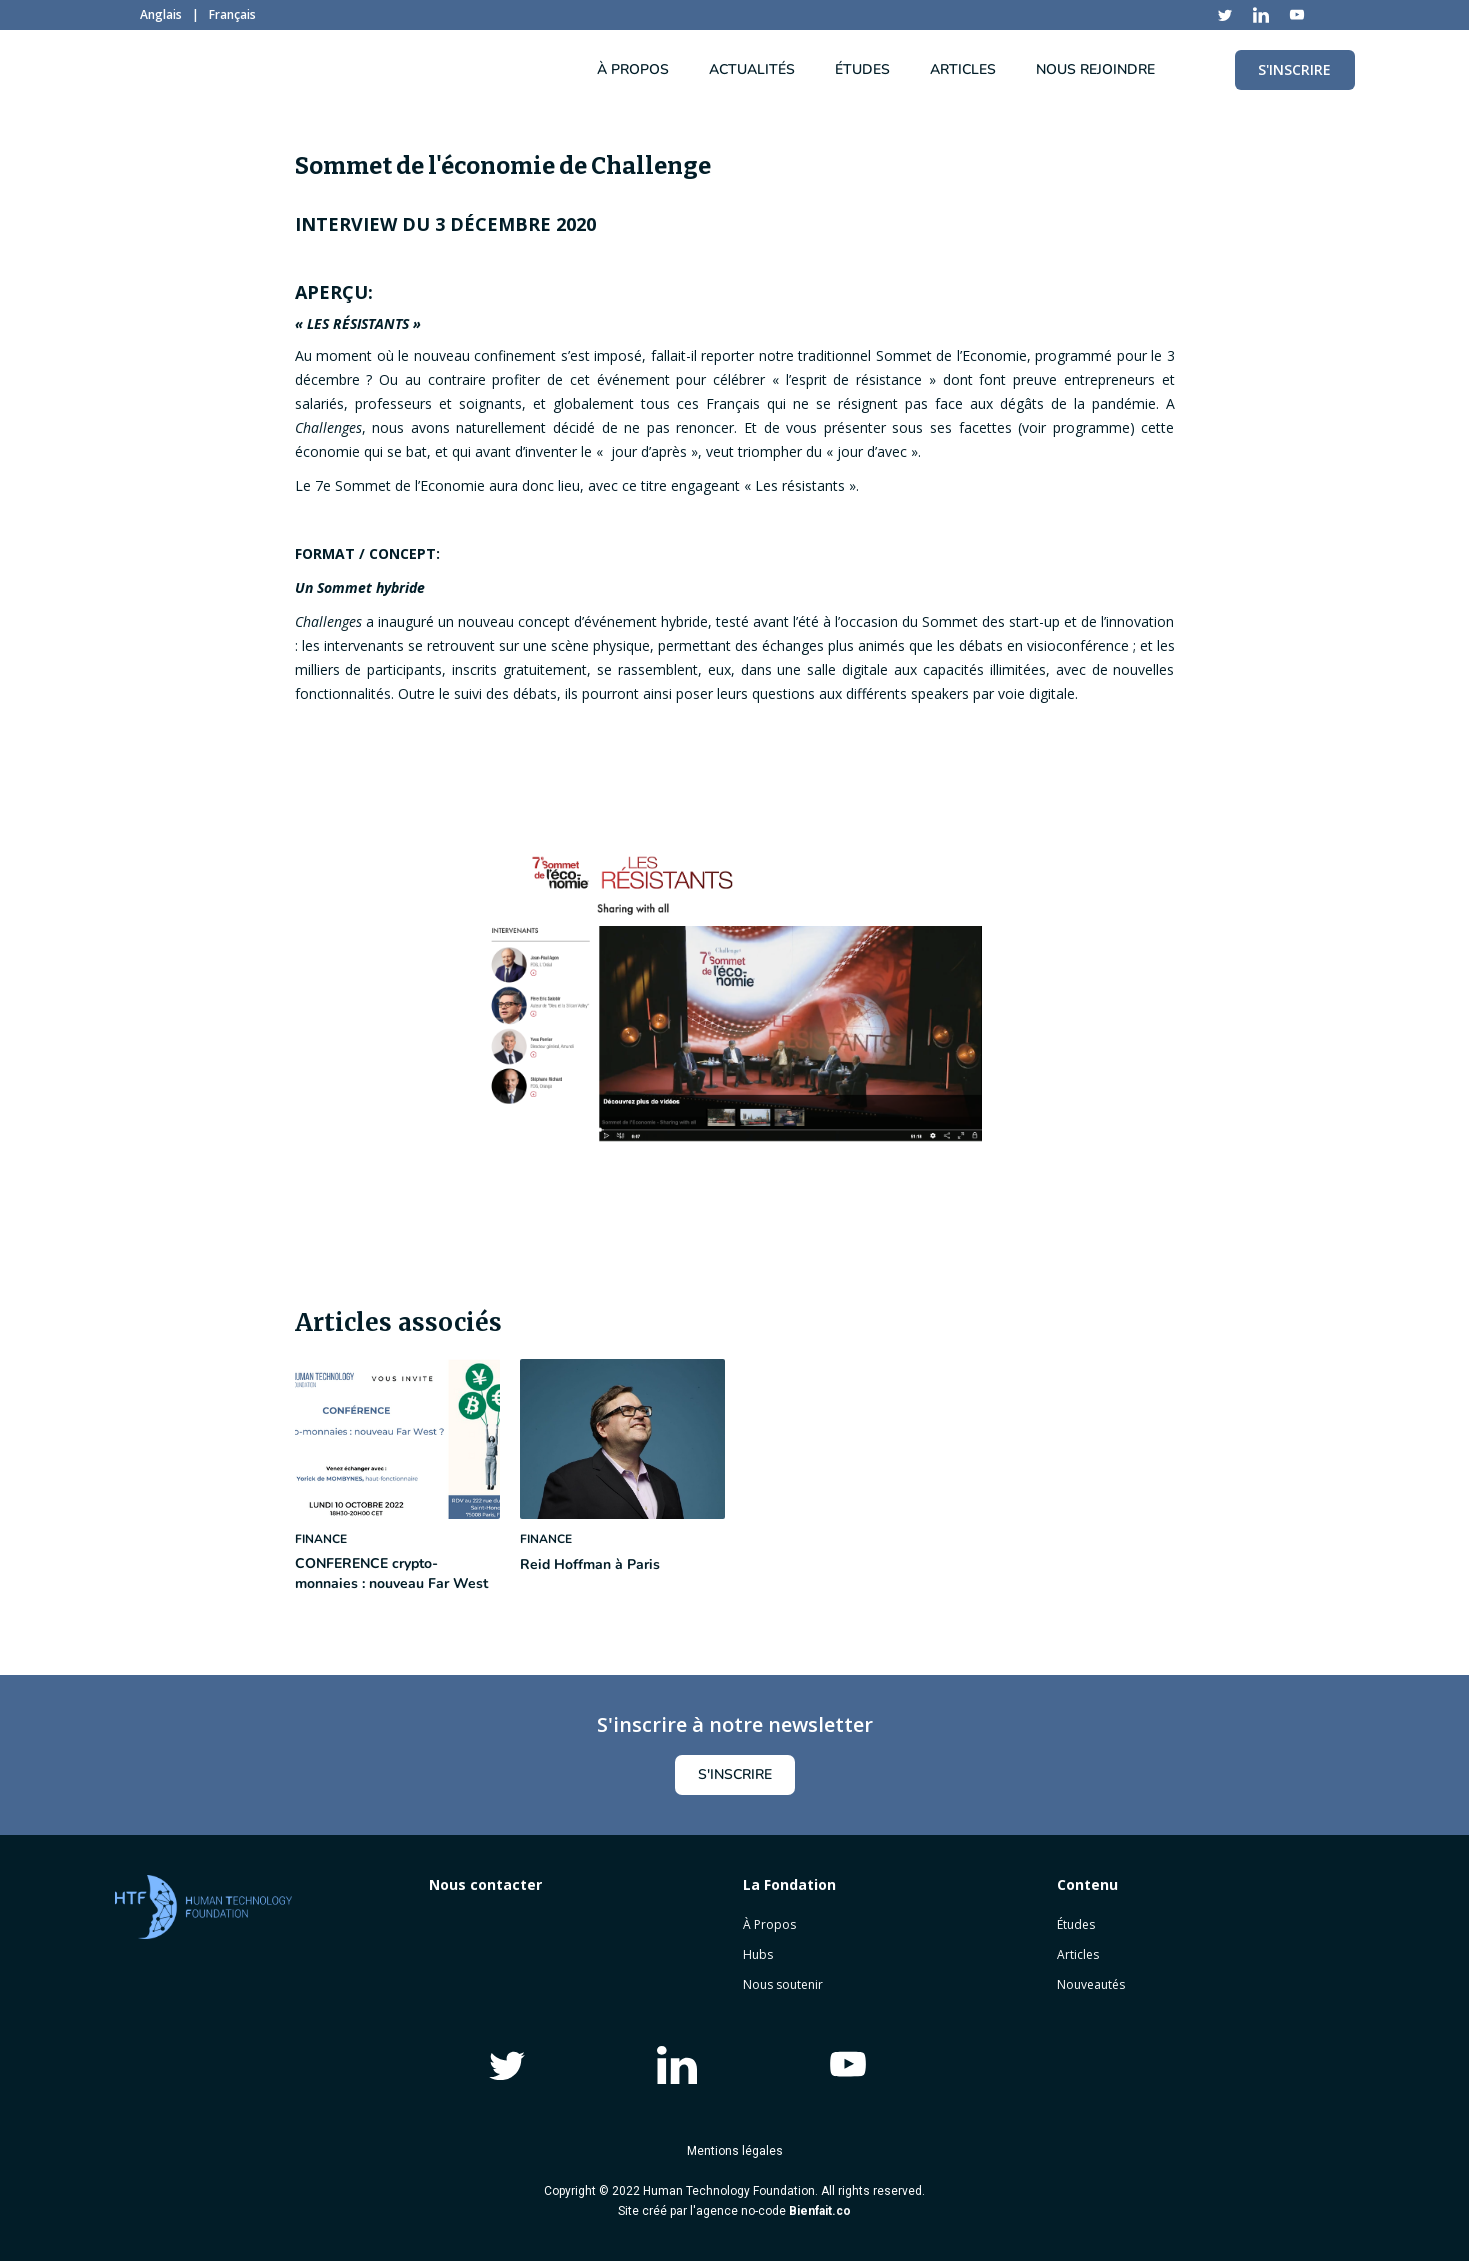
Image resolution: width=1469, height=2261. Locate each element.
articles (963, 69)
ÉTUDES (862, 69)
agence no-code (773, 2211)
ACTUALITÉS (752, 69)
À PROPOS (633, 69)
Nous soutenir (783, 1984)
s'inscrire (735, 1774)
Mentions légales (735, 2151)
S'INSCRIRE (1294, 69)
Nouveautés (1091, 1984)
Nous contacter (485, 1884)
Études (1076, 1924)
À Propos (769, 1924)
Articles (1078, 1954)
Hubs (758, 1954)
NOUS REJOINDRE (1095, 69)
